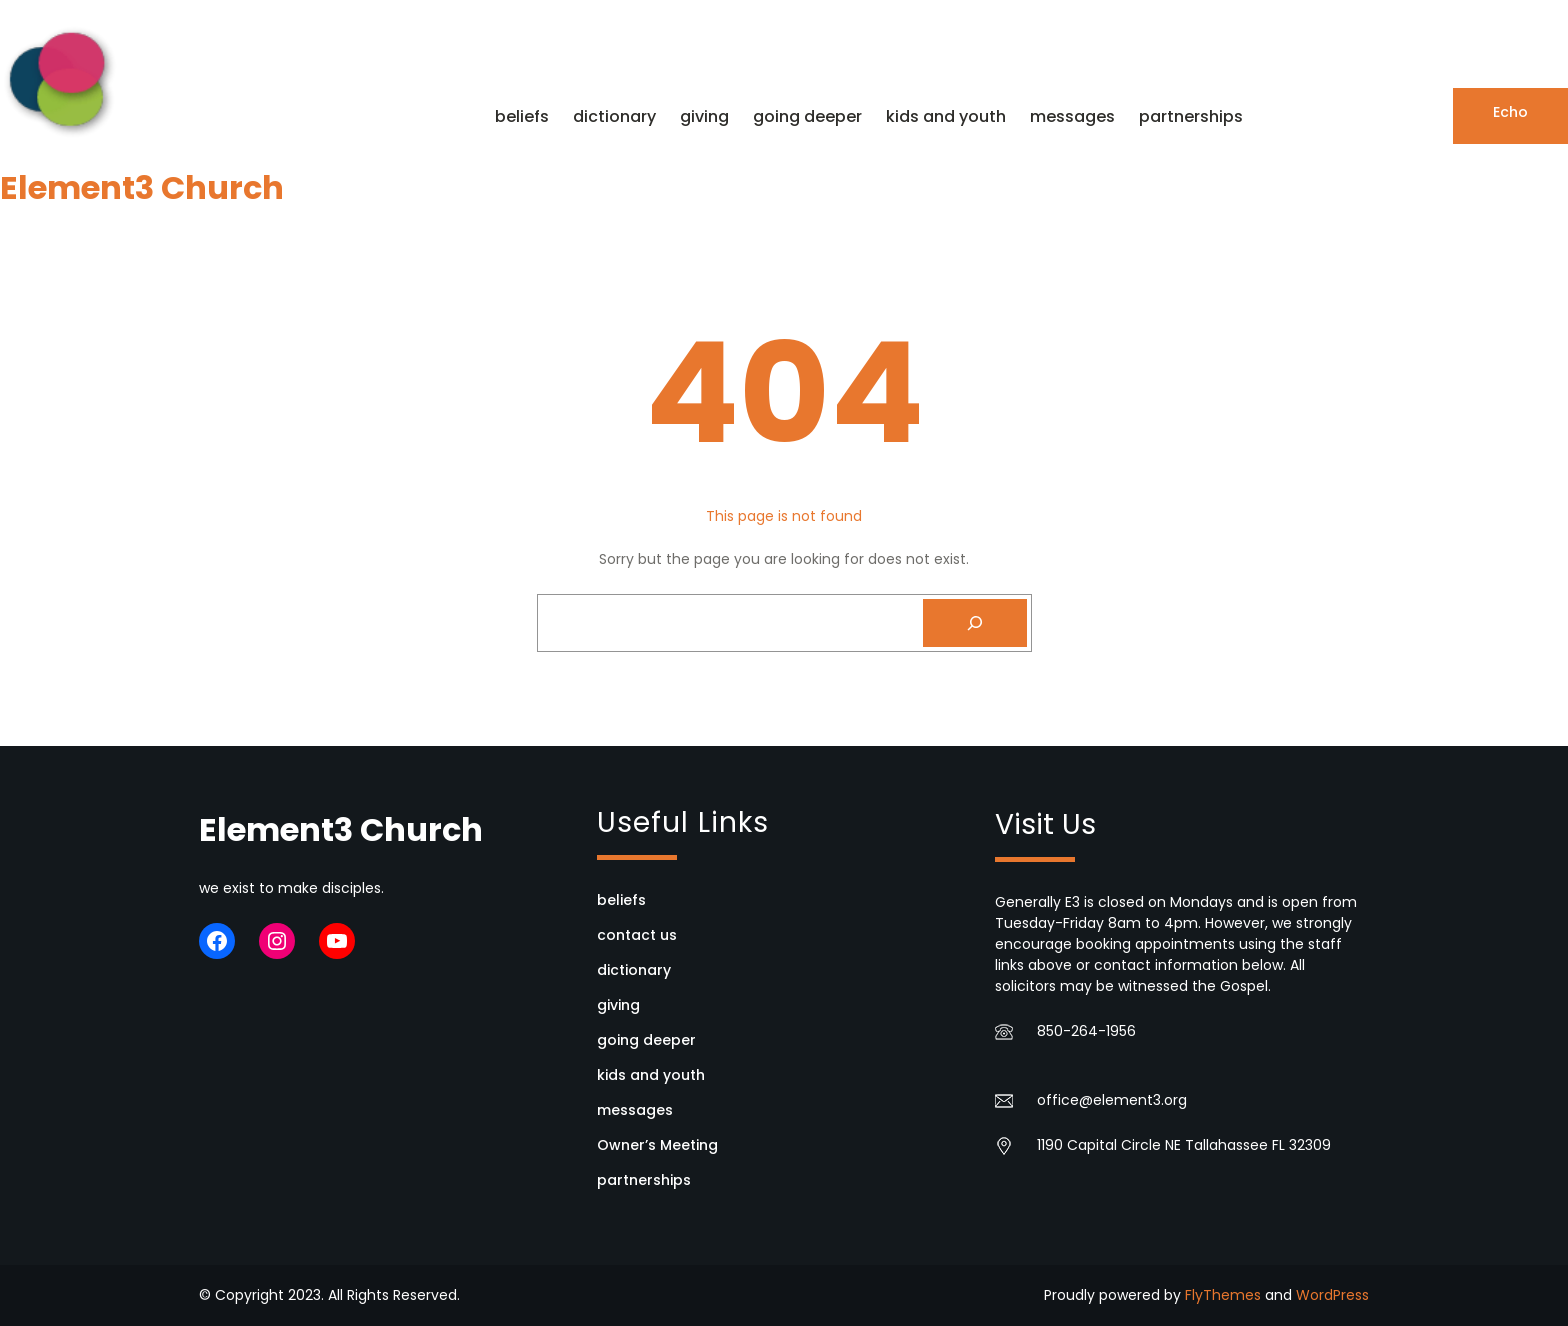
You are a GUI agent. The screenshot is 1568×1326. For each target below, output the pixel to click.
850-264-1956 (1086, 1031)
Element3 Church (142, 187)
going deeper (646, 1040)
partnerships (644, 1180)
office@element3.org (1112, 1100)
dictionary (634, 970)
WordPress (1332, 1295)
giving (618, 1005)
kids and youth (651, 1075)
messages (635, 1110)
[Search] (975, 623)
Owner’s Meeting (657, 1145)
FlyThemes (1223, 1295)
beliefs (621, 900)
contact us (637, 935)
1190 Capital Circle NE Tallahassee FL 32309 (1184, 1145)
